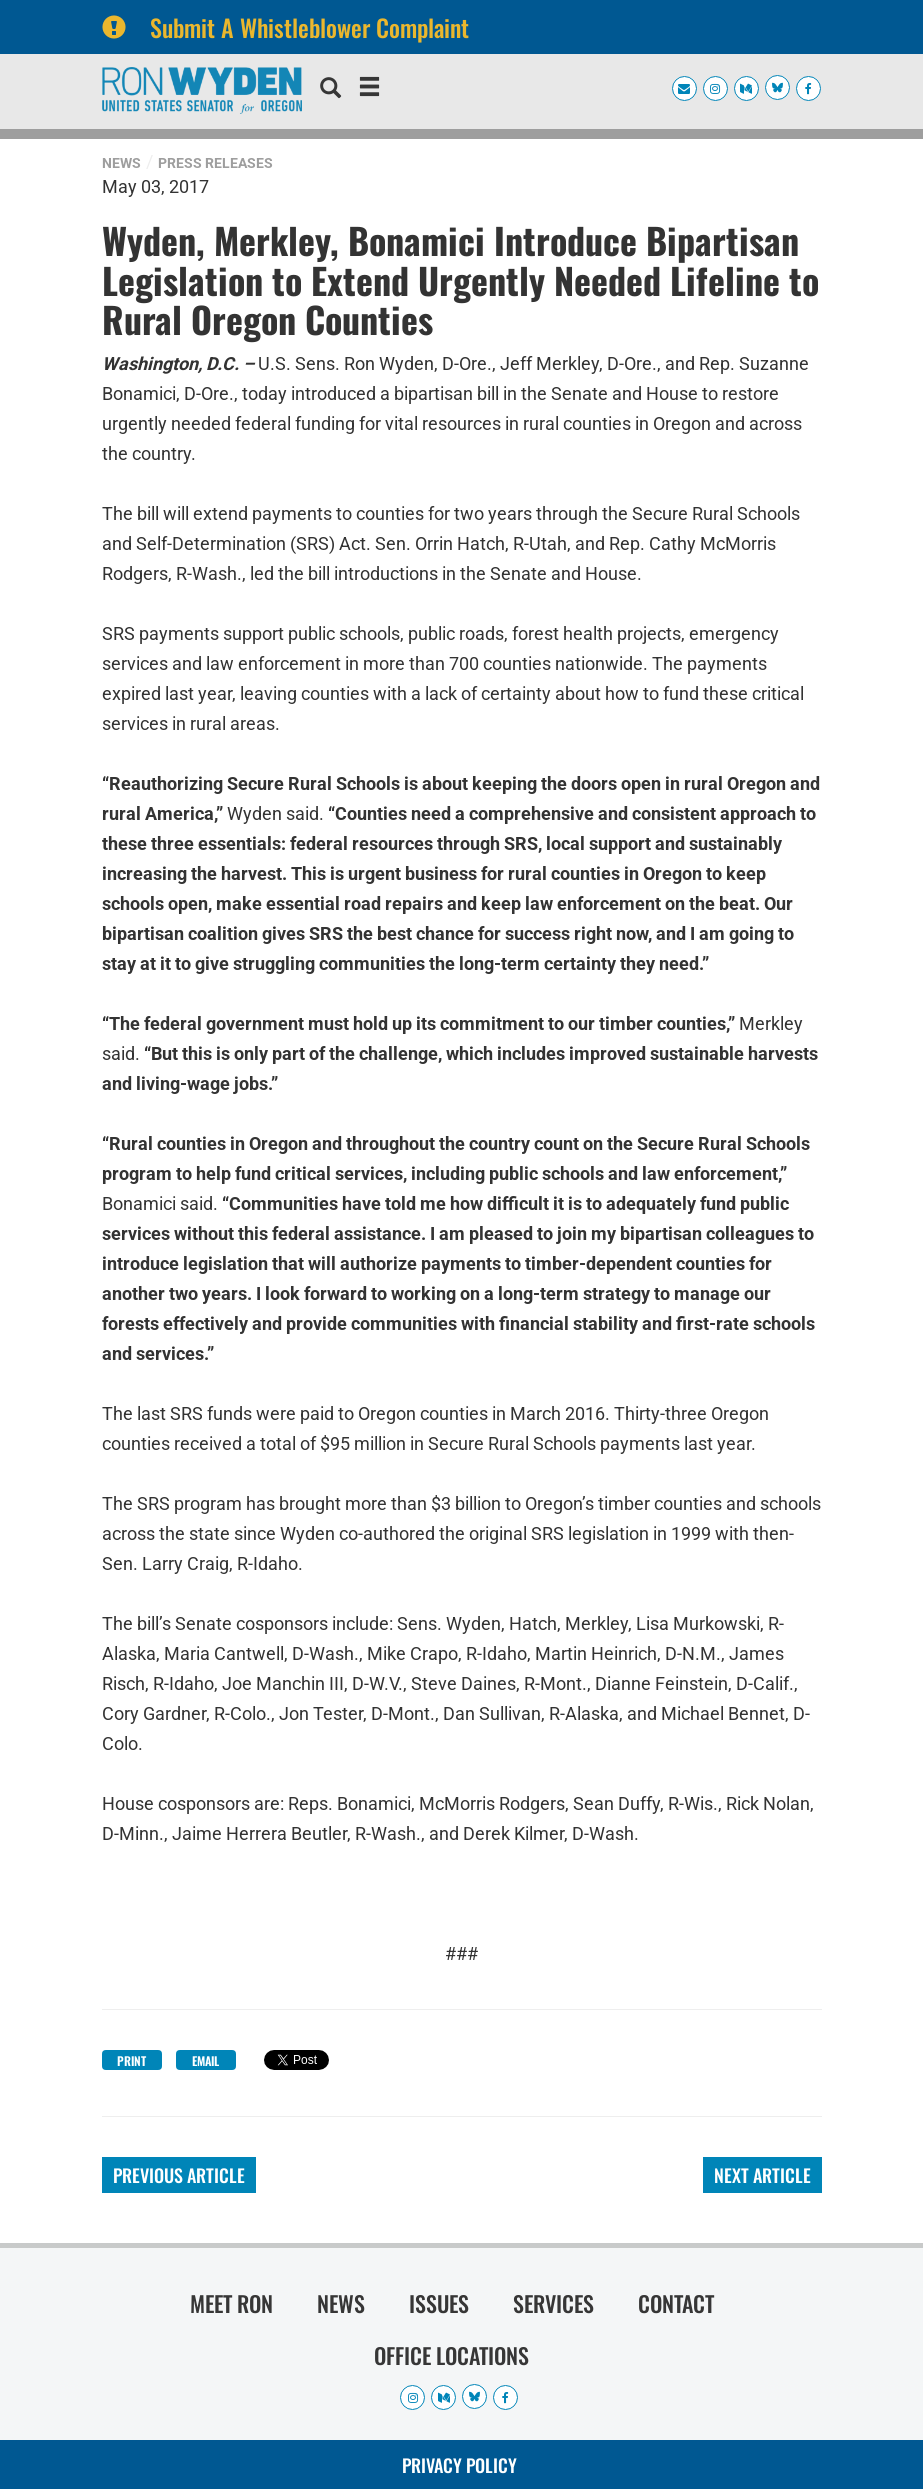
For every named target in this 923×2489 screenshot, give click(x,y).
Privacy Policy (459, 2465)
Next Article (762, 2175)
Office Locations (451, 2355)
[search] (330, 90)
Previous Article (179, 2175)
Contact (676, 2303)
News (121, 163)
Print (131, 2060)
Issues (439, 2303)
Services (553, 2303)
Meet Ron (231, 2303)
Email (205, 2060)
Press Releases (215, 163)
